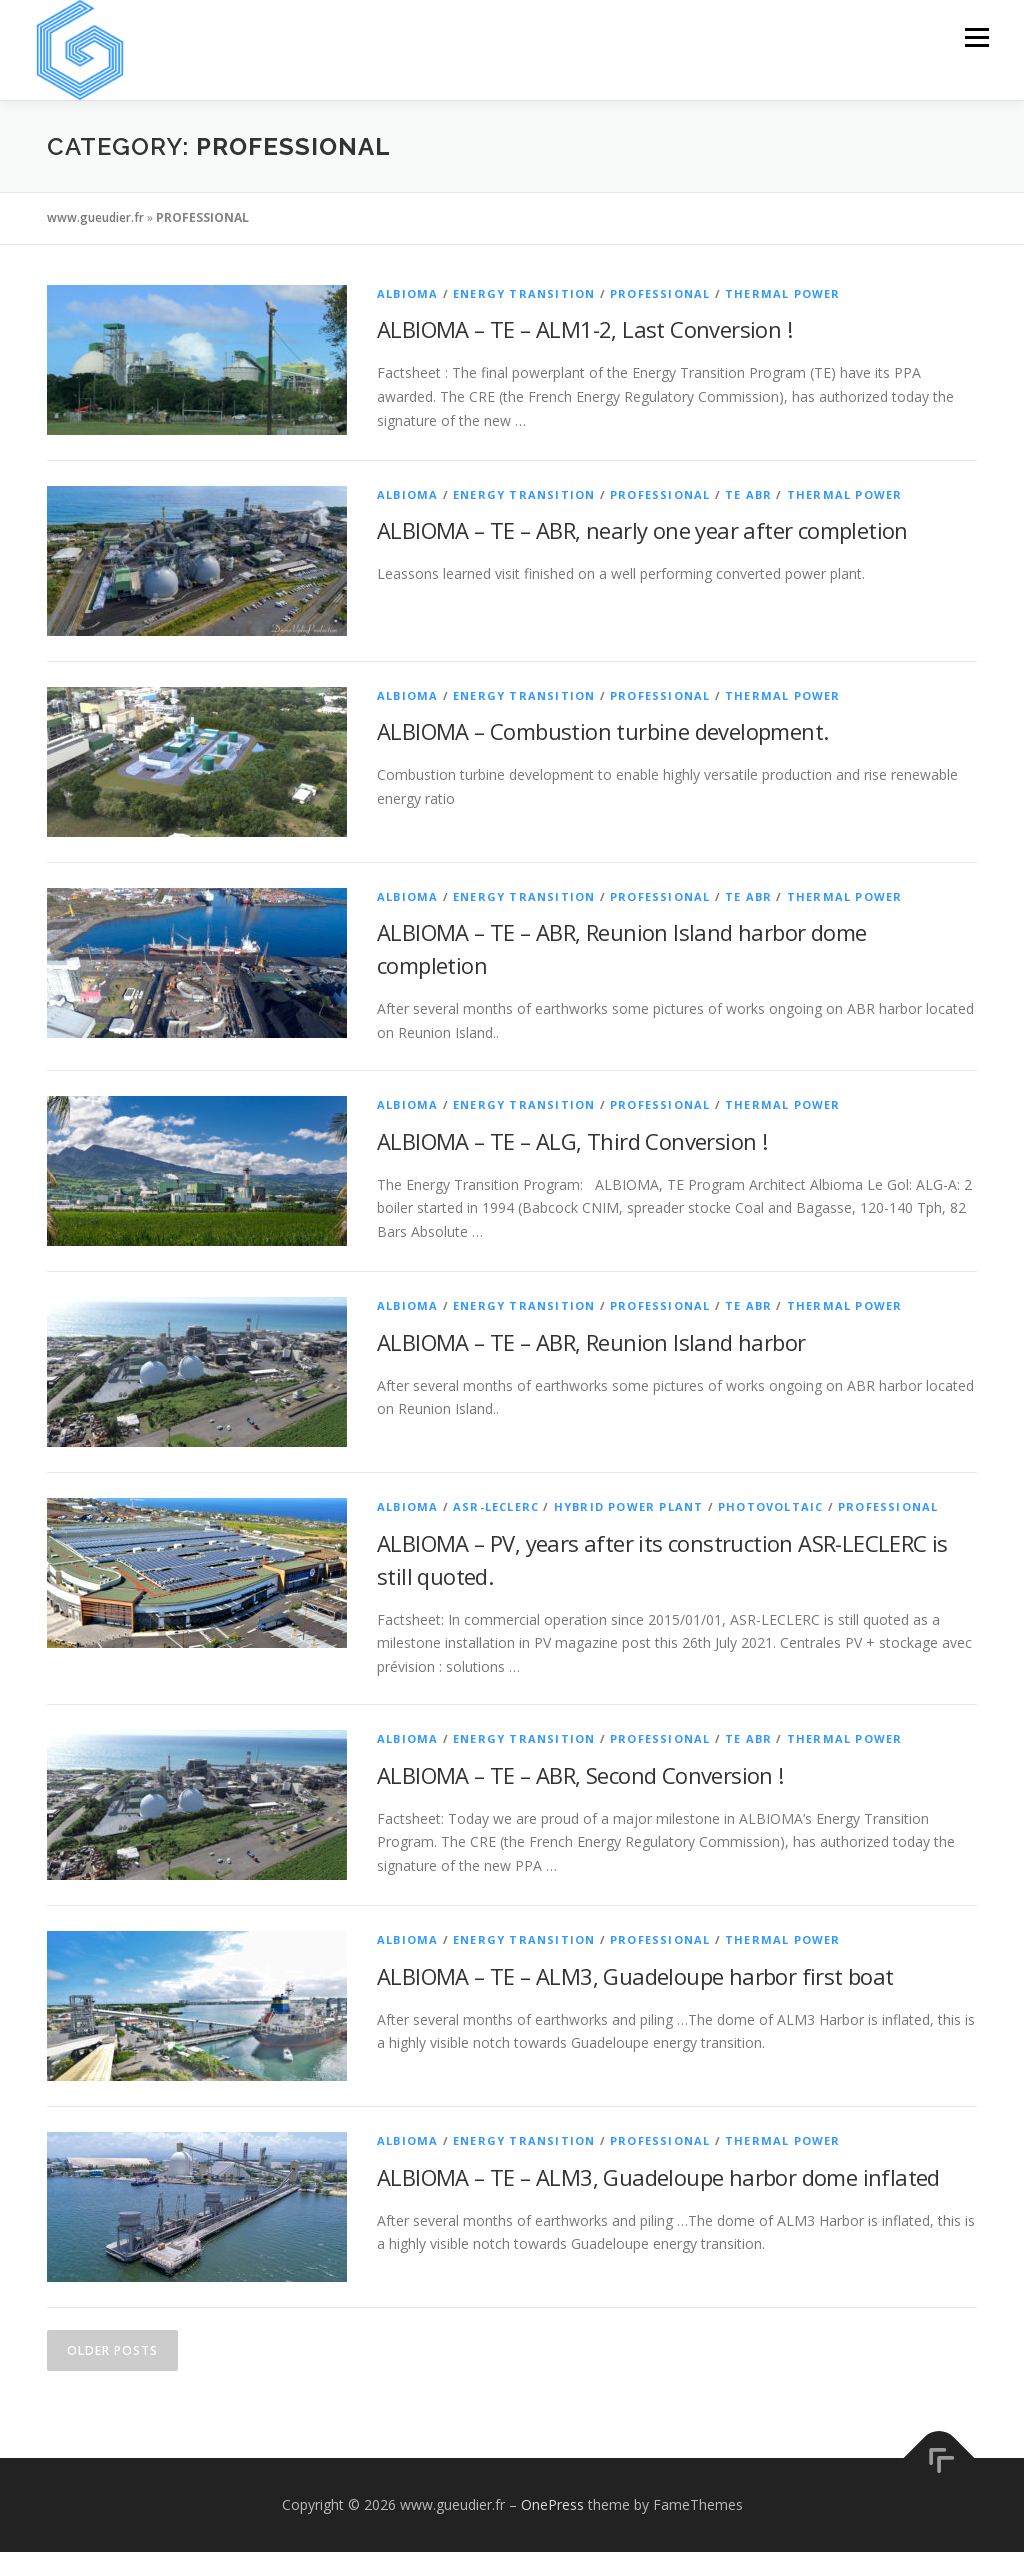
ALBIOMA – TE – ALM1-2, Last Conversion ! (584, 329)
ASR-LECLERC (496, 1506)
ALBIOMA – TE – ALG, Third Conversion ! (572, 1141)
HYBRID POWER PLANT (629, 1506)
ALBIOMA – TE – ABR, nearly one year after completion (642, 530)
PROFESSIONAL (660, 293)
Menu (976, 37)
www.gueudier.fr (95, 217)
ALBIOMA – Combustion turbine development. (602, 731)
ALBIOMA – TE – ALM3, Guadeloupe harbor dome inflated (658, 2177)
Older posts (112, 2350)
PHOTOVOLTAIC (770, 1506)
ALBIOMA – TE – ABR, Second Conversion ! (580, 1775)
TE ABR (748, 494)
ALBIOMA (407, 293)
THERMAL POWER (783, 293)
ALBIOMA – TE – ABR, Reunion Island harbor (591, 1342)
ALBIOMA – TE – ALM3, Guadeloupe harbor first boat (635, 1976)
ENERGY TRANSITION (524, 293)
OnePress (552, 2504)
